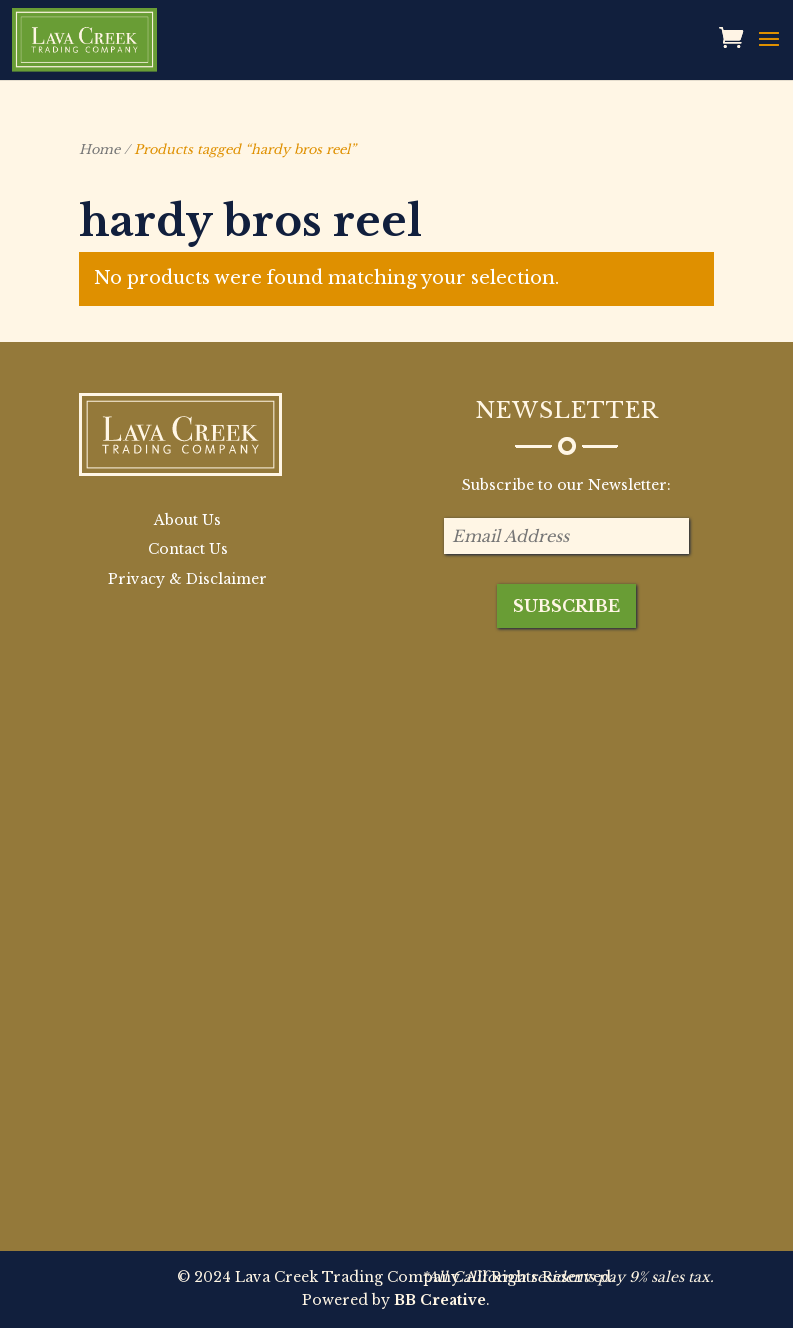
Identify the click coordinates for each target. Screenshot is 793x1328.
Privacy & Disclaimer (187, 579)
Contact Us (188, 549)
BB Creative (440, 1300)
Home (99, 149)
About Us (187, 520)
